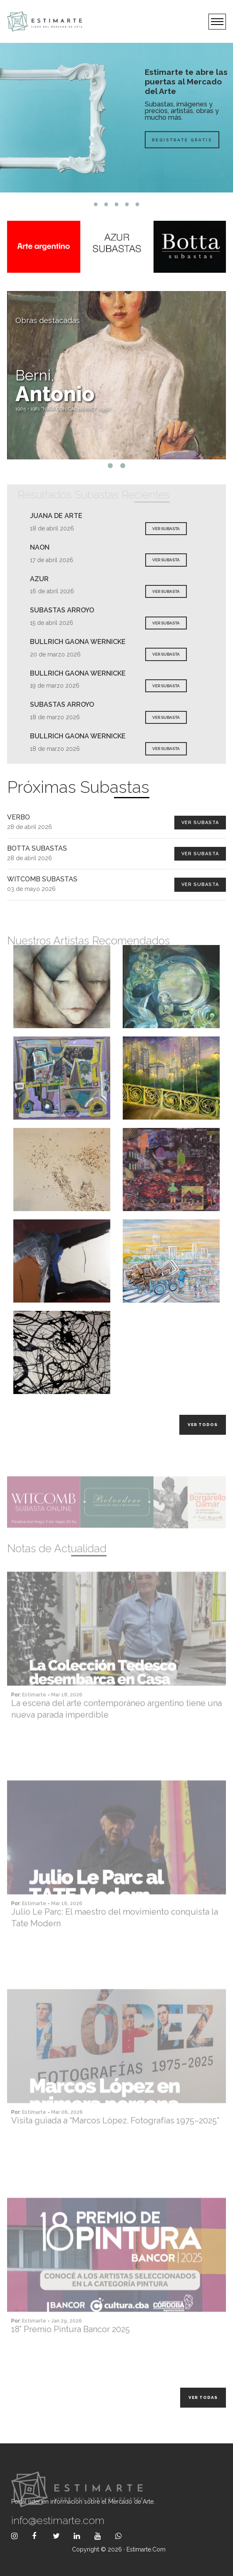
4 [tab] (127, 204)
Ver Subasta (200, 822)
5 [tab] (137, 204)
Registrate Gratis (182, 139)
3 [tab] (117, 204)
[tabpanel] (116, 117)
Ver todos (203, 1424)
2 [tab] (106, 204)
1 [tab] (96, 204)
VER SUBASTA (166, 528)
